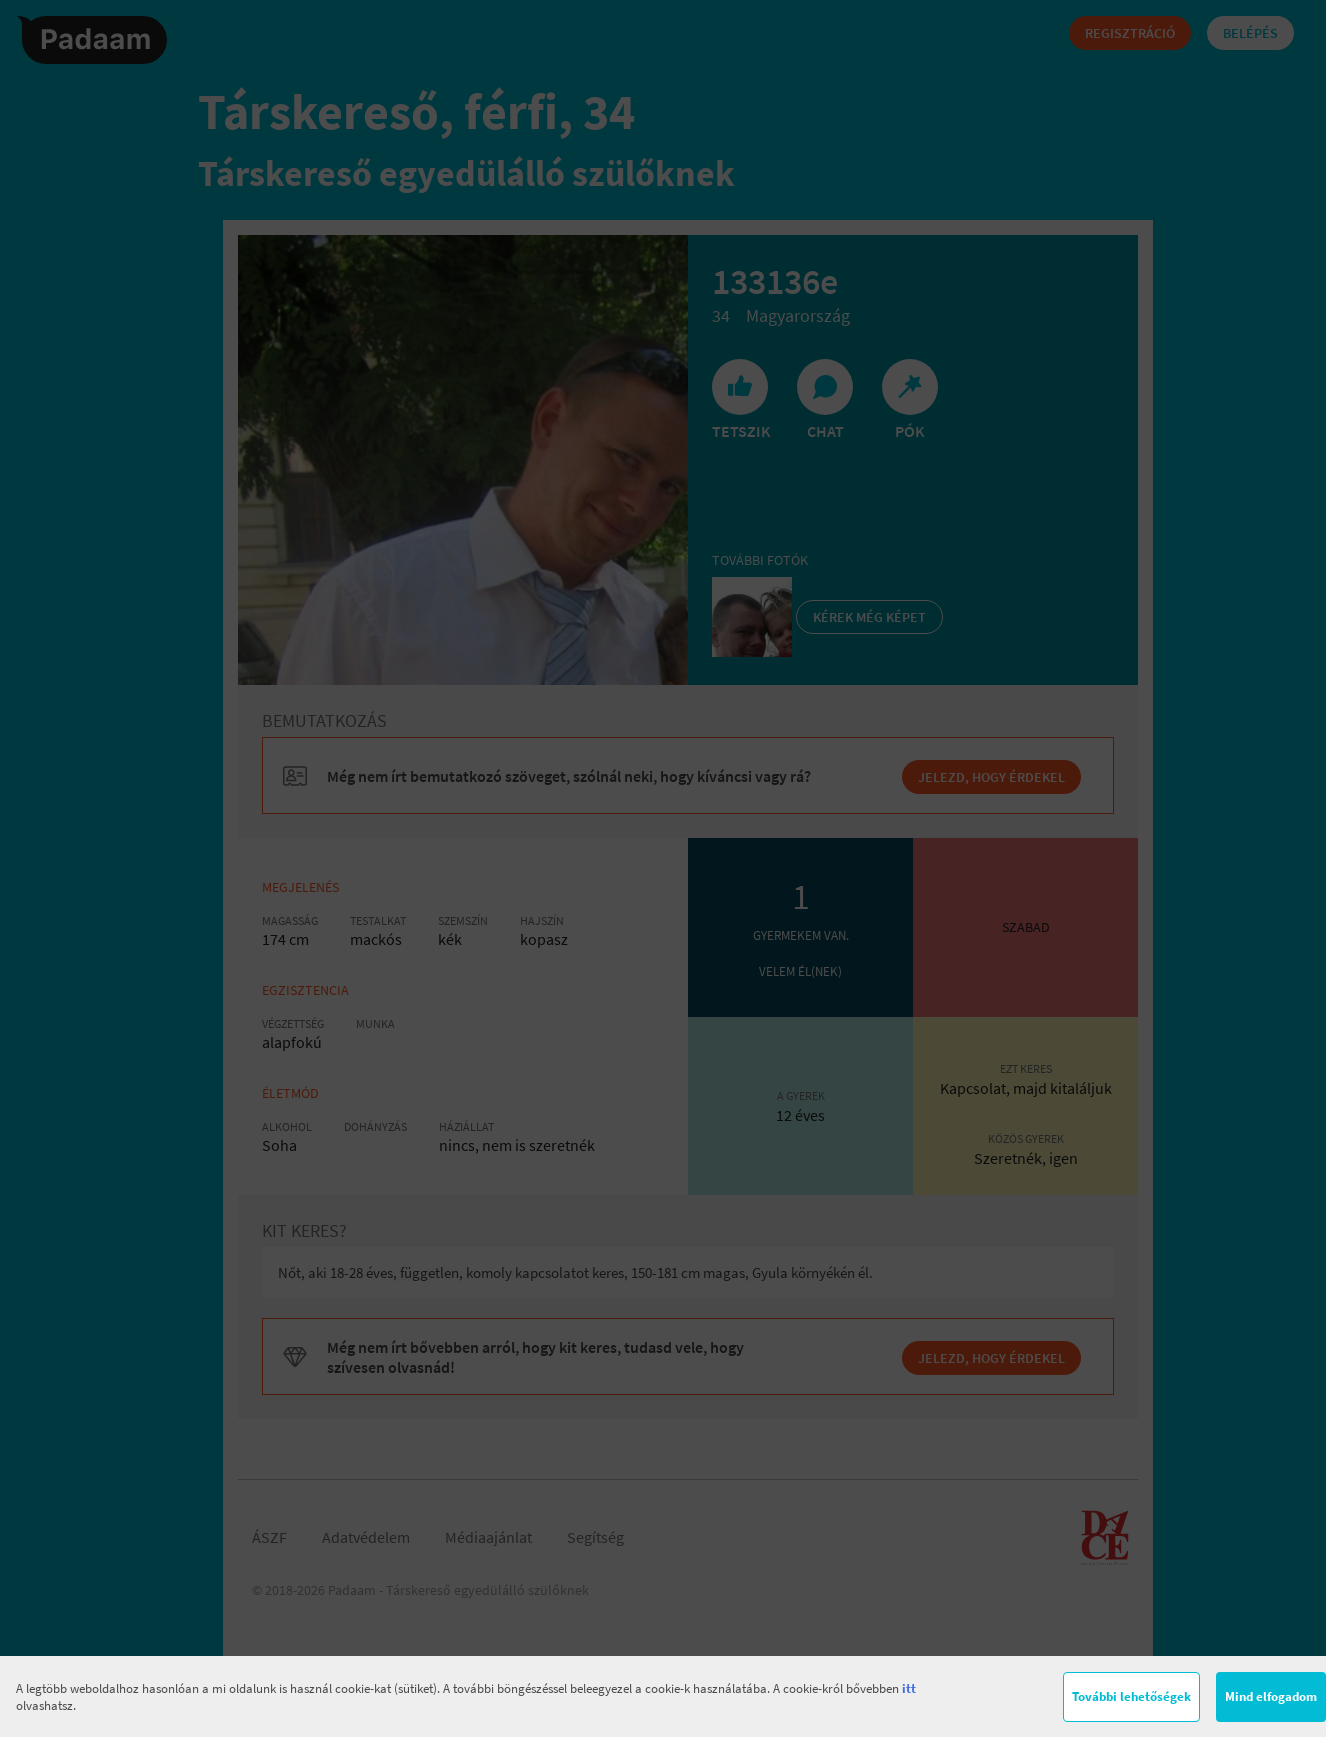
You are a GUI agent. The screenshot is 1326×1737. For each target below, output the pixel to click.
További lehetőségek (1131, 1696)
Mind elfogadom (1271, 1696)
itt (909, 1688)
